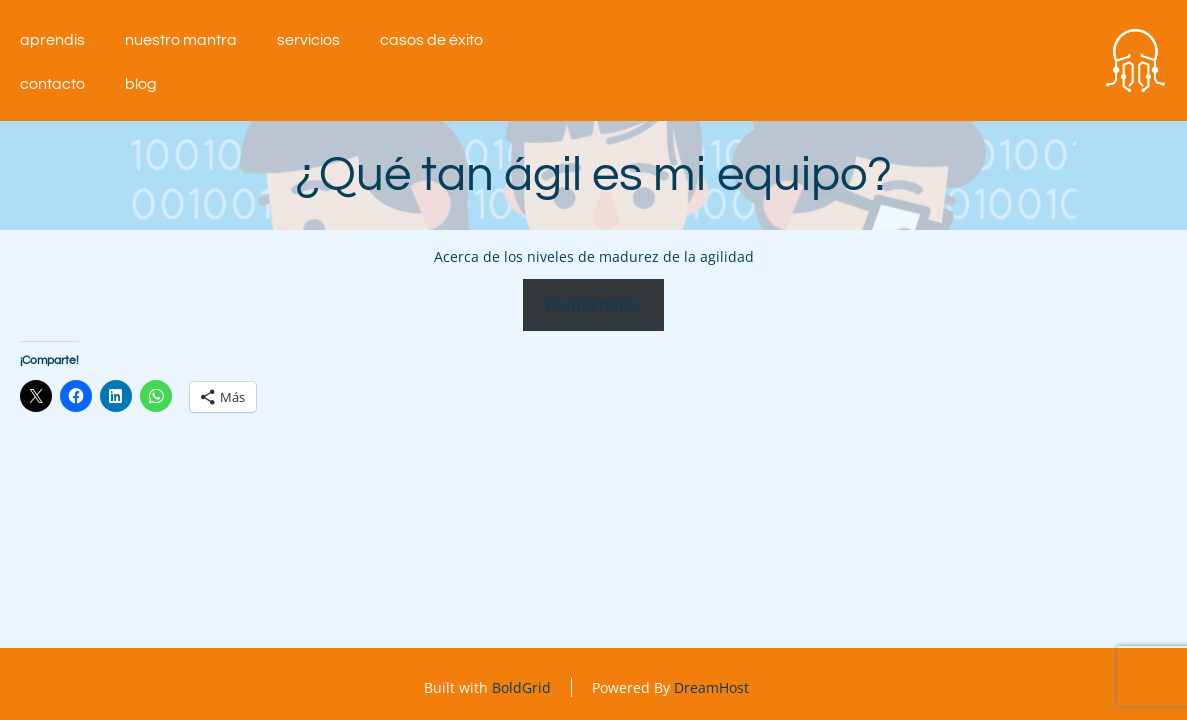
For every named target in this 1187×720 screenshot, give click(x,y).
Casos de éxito (431, 40)
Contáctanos (594, 305)
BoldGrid (521, 687)
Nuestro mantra (181, 40)
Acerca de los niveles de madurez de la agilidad (594, 256)
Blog (141, 84)
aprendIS (52, 40)
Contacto (52, 84)
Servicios (308, 40)
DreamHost (711, 687)
